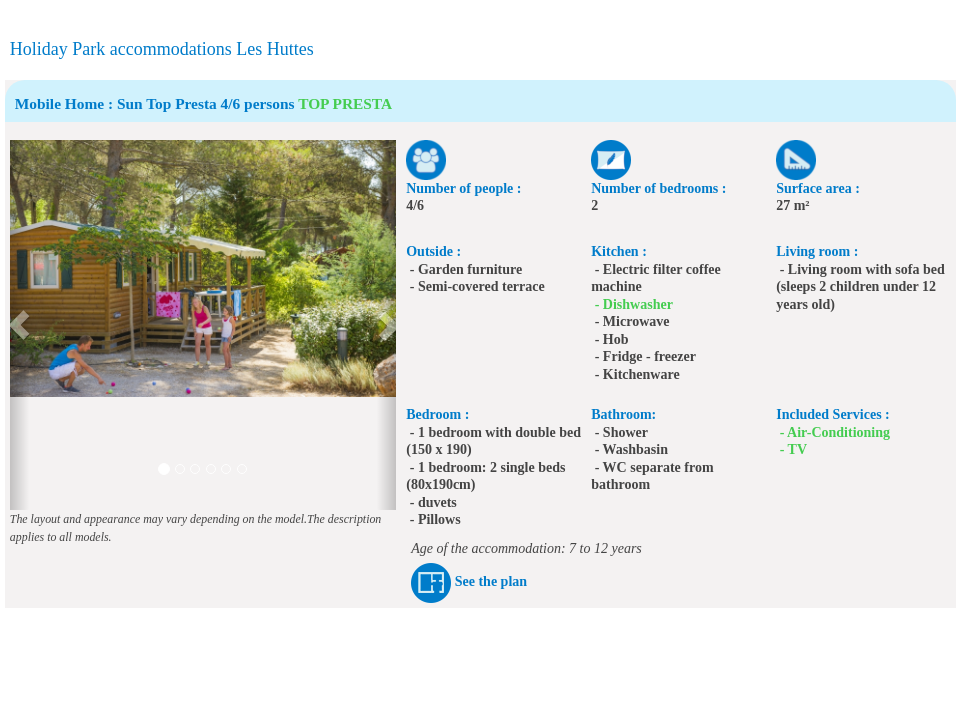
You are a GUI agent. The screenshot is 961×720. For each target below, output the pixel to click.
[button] (19, 325)
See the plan (491, 581)
